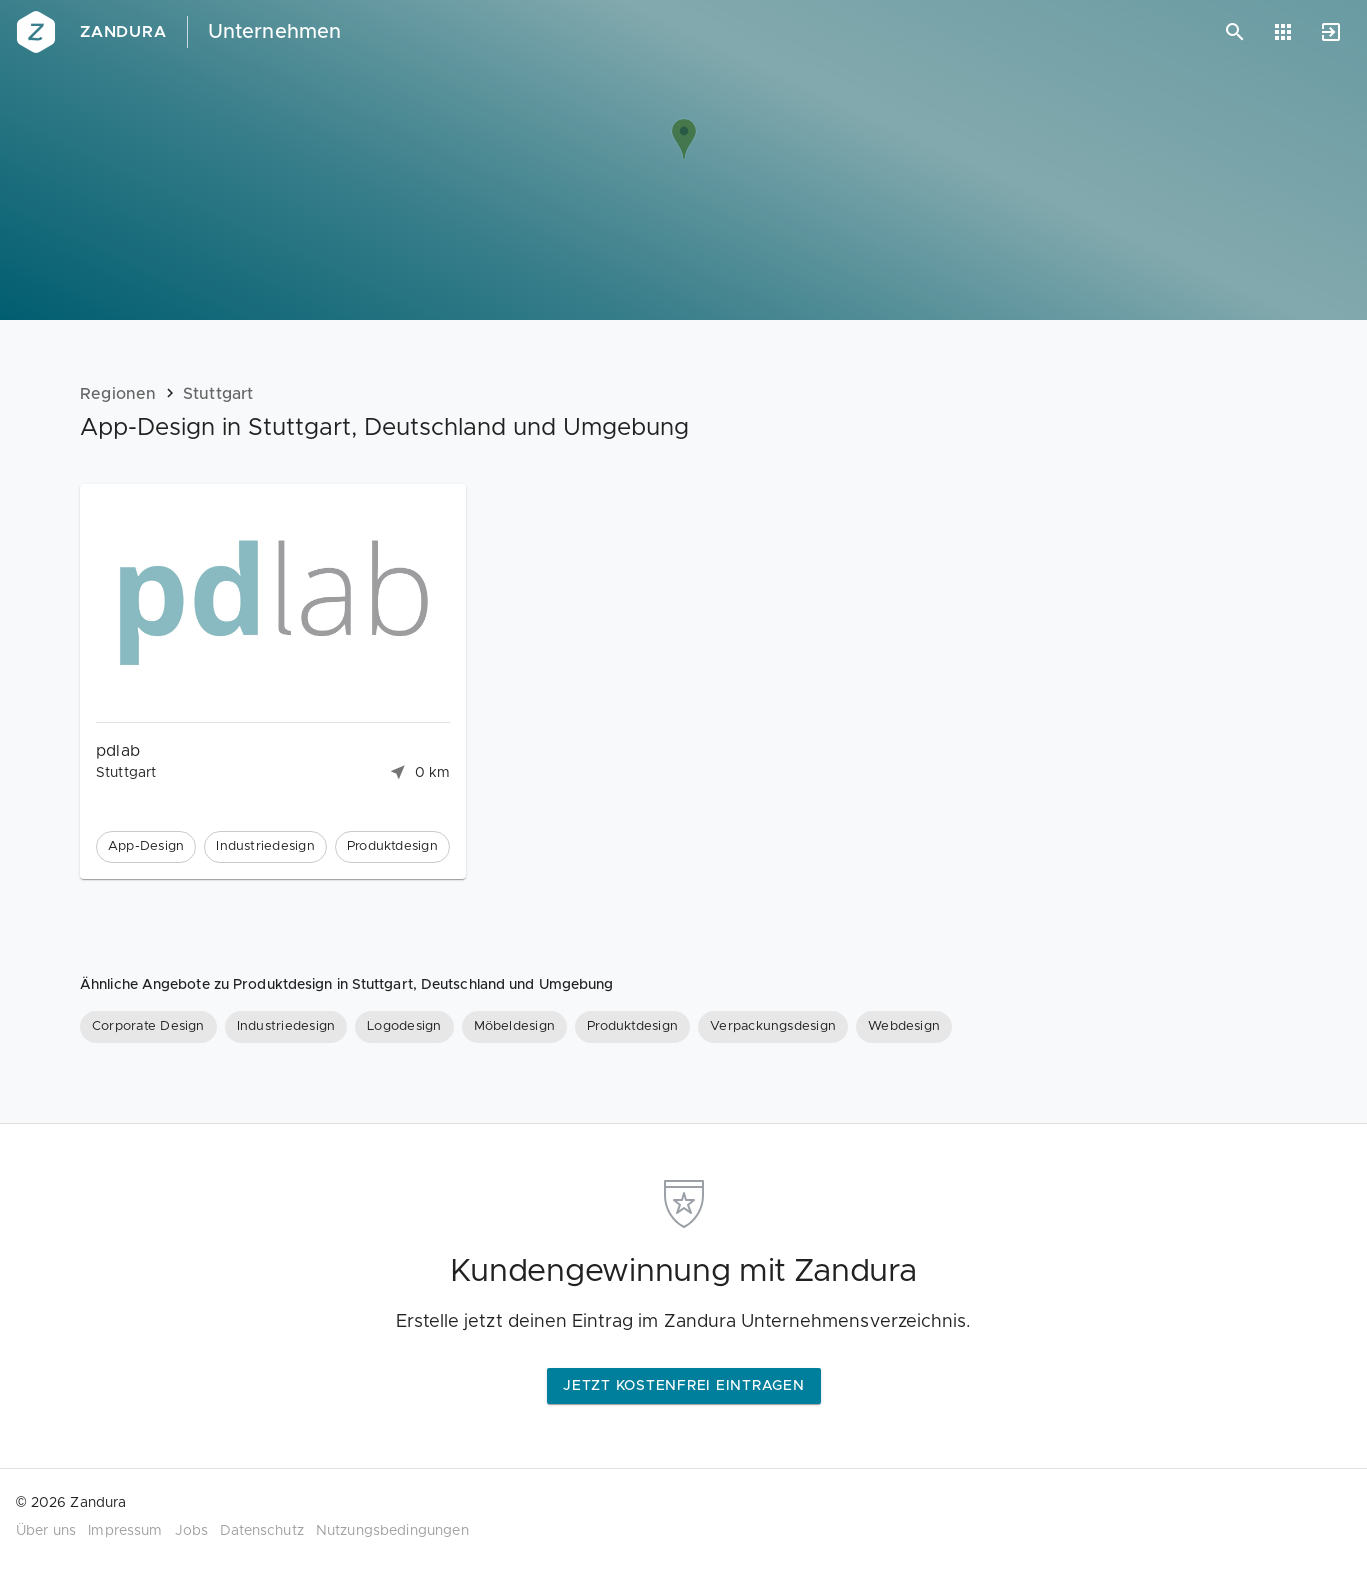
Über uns (46, 1531)
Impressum (125, 1531)
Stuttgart (218, 394)
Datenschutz (262, 1531)
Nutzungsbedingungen (392, 1531)
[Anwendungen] (1283, 32)
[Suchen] (1235, 32)
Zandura (123, 32)
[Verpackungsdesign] (773, 1027)
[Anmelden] (1331, 32)
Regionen (118, 394)
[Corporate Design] (148, 1027)
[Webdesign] (904, 1027)
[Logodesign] (404, 1027)
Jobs (192, 1531)
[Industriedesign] (286, 1027)
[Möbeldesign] (515, 1027)
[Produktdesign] (632, 1027)
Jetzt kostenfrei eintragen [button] (684, 1386)
